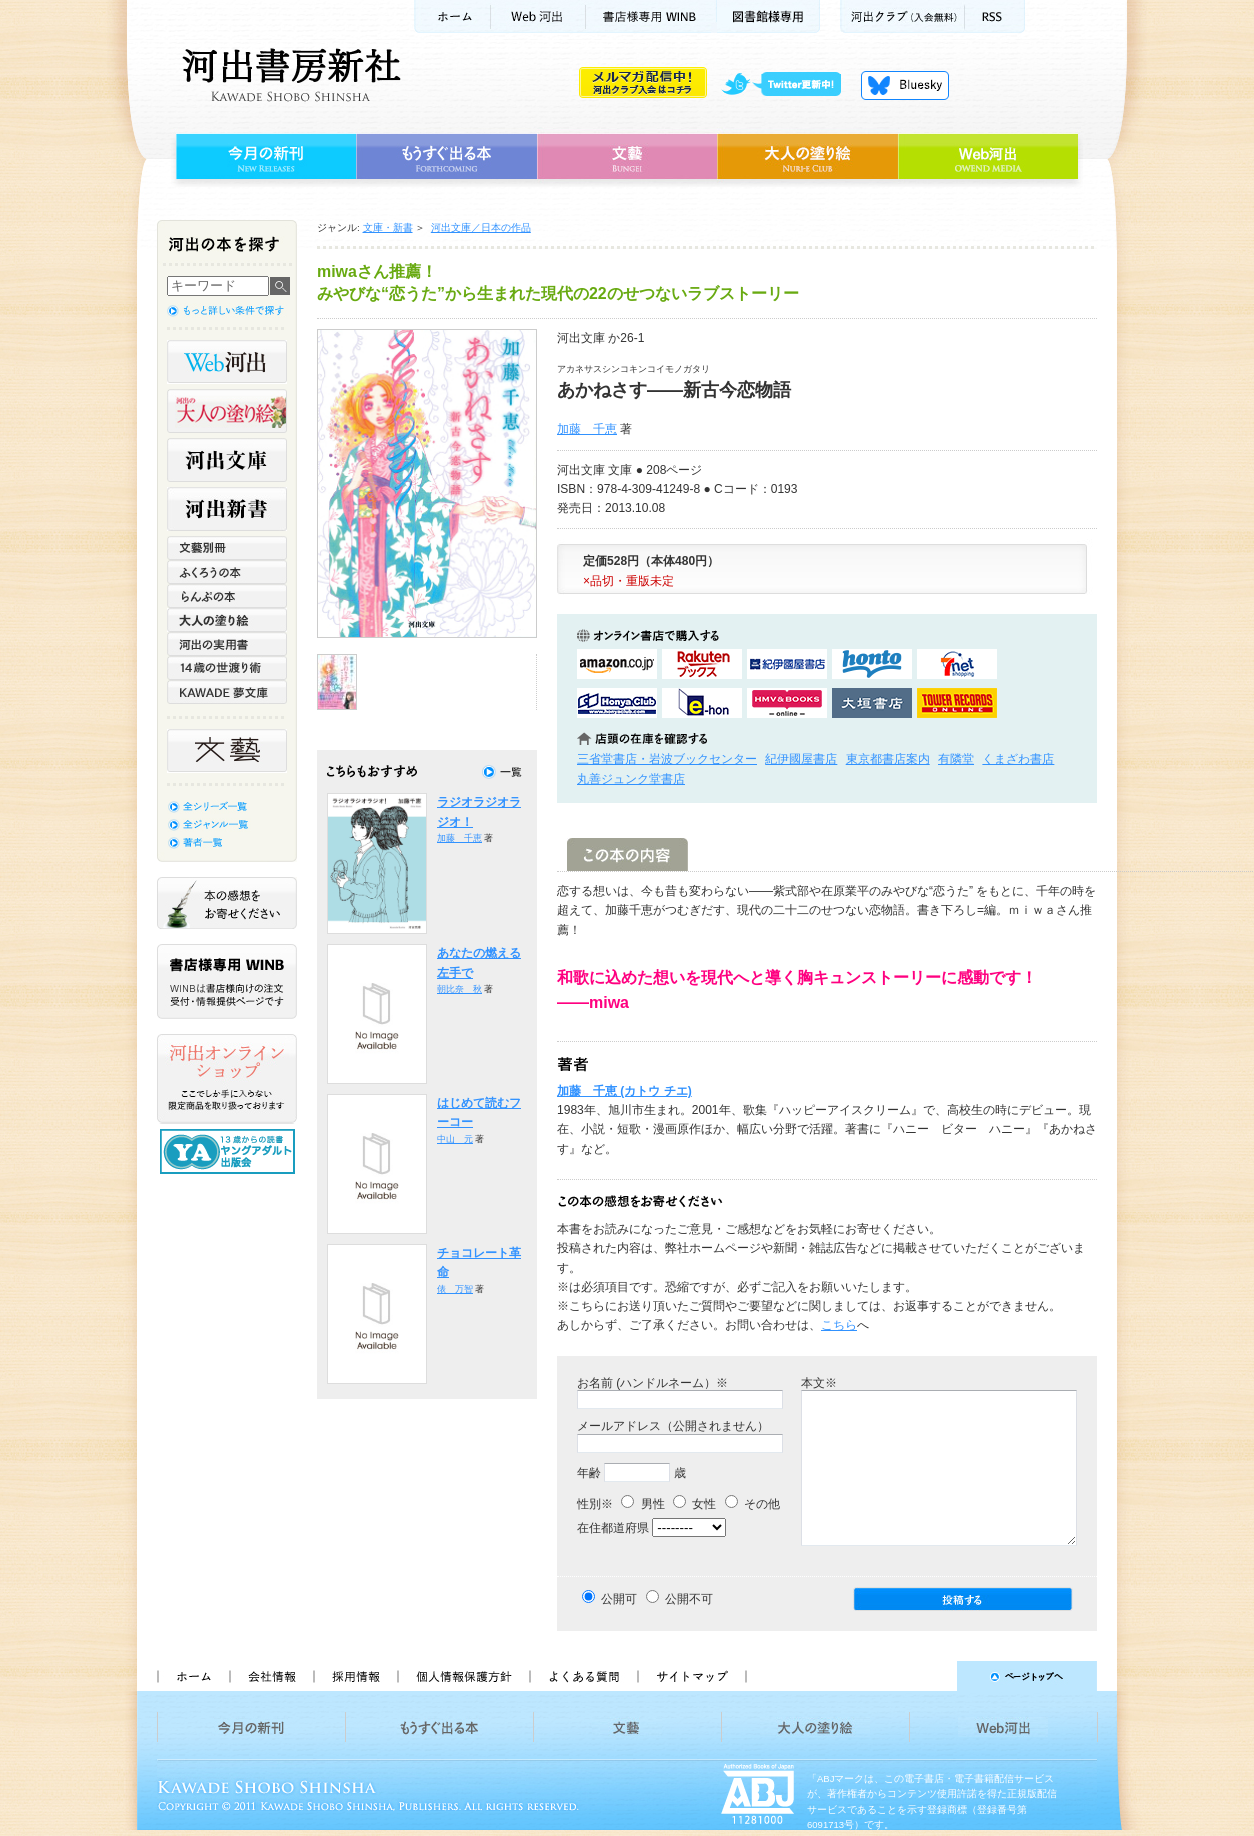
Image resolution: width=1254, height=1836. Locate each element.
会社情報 (271, 1676)
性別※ (595, 1504)
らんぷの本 (227, 596)
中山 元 (455, 1139)
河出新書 (227, 509)
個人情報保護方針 (463, 1676)
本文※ (819, 1383)
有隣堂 (956, 759)
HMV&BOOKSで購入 (787, 703)
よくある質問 (583, 1676)
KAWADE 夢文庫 (227, 692)
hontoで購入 (872, 664)
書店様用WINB (651, 16)
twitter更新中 (788, 85)
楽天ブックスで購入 (702, 664)
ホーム (452, 16)
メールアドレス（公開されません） (673, 1426)
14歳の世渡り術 (227, 668)
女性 (694, 1504)
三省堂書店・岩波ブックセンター (667, 759)
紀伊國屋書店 (801, 759)
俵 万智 (455, 1289)
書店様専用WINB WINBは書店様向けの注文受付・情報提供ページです (227, 981)
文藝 (627, 157)
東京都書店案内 (888, 759)
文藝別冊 (227, 548)
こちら (839, 1325)
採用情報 (355, 1676)
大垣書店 (872, 703)
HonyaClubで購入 (617, 703)
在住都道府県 (613, 1528)
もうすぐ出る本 (446, 157)
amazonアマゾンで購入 (617, 664)
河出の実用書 (227, 644)
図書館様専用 (768, 16)
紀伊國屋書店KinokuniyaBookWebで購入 (787, 664)
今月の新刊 (263, 157)
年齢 (589, 1473)
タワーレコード (957, 703)
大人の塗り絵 (807, 157)
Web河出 (538, 16)
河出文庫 (227, 460)
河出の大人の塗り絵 (227, 411)
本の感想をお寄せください (227, 903)
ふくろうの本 (227, 572)
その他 (752, 1504)
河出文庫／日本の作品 (481, 227)
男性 (642, 1504)
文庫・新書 (388, 227)
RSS (995, 16)
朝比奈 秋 (459, 989)
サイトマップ (692, 1676)
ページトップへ (930, 1676)
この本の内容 (627, 854)
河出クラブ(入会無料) (902, 16)
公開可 (619, 1599)
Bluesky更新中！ (905, 85)
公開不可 (689, 1599)
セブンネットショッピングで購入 (957, 664)
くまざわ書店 (1018, 759)
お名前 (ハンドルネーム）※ (652, 1383)
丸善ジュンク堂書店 (631, 779)
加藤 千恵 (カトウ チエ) (624, 1091)
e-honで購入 (702, 703)
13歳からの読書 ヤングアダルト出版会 (230, 1151)
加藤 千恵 (587, 429)
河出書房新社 (288, 75)
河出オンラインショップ (227, 1079)
